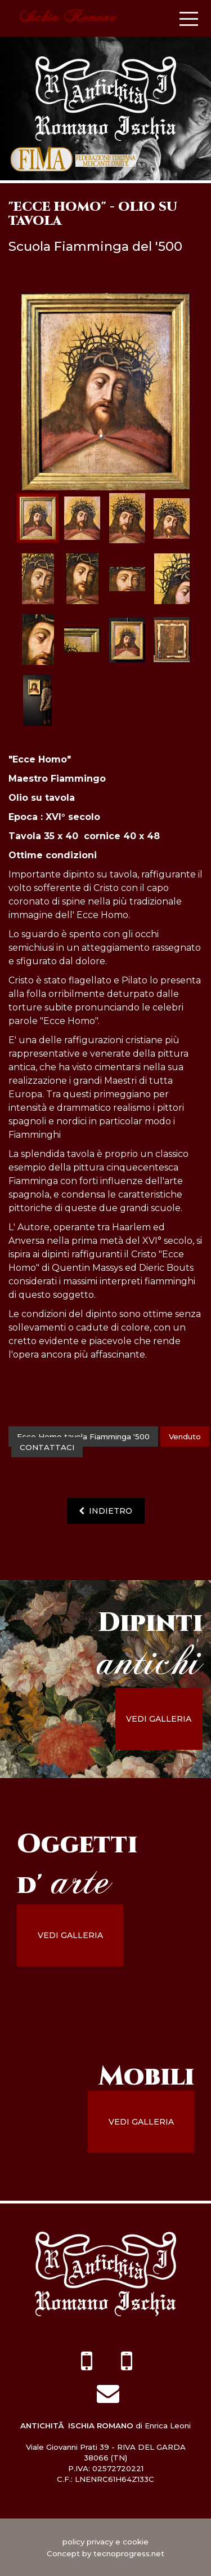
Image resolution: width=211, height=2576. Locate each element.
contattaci (47, 1447)
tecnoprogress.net (128, 2553)
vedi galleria (158, 1719)
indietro (105, 1511)
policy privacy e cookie (105, 2541)
